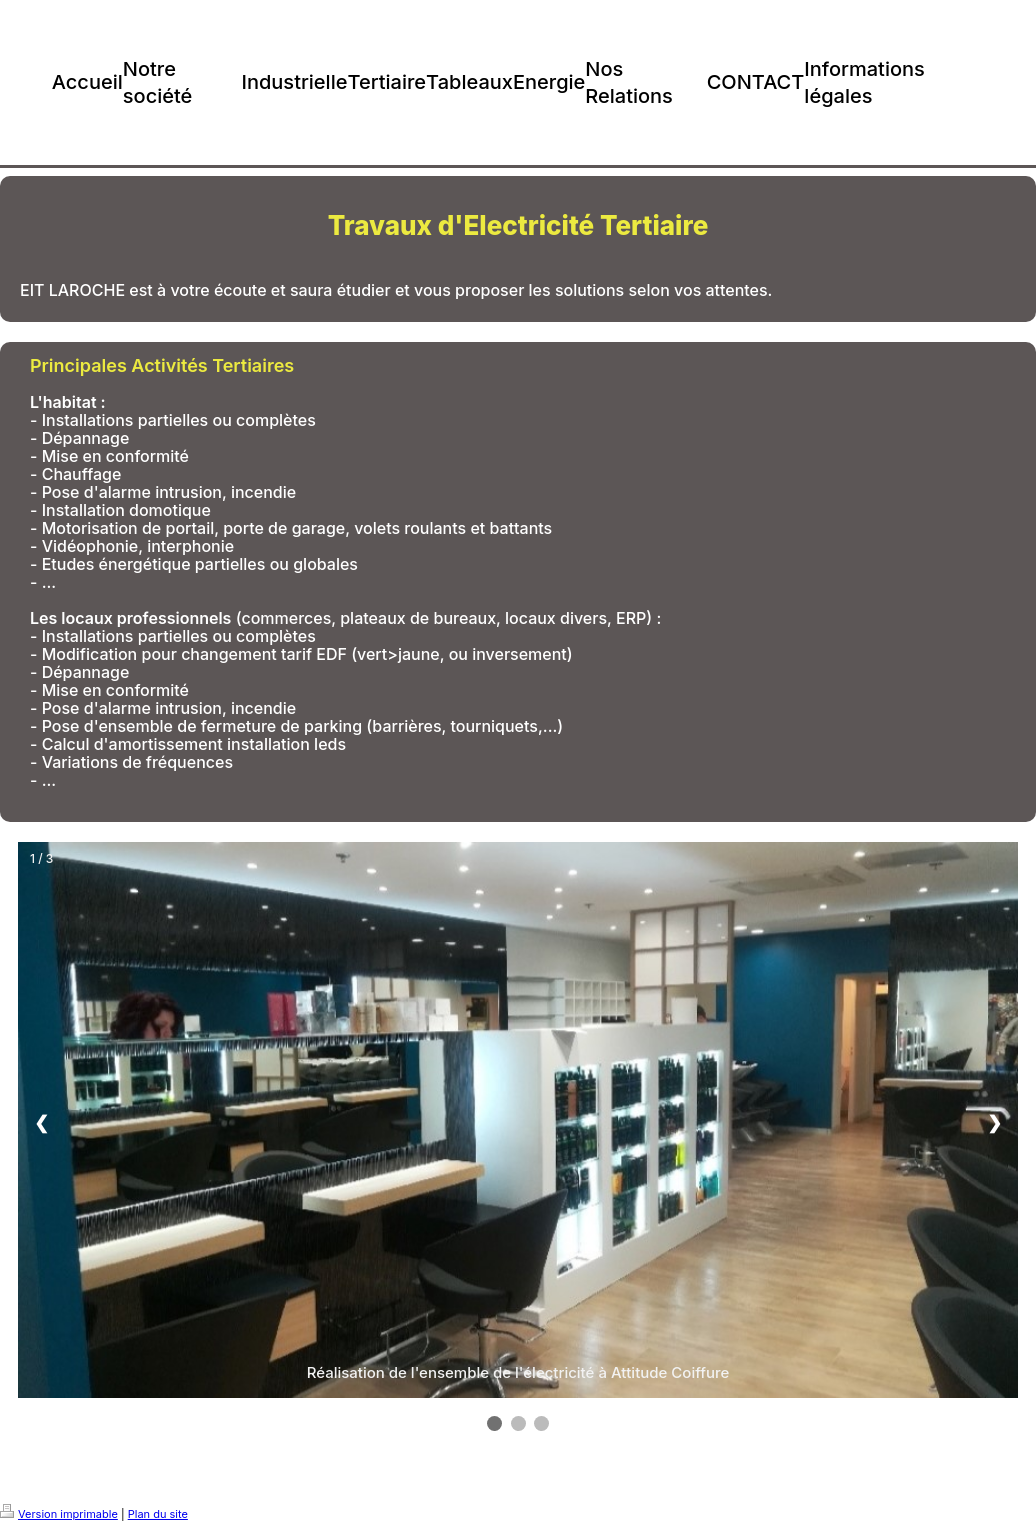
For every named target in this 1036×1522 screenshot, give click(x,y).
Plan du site (158, 1514)
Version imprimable (59, 1514)
